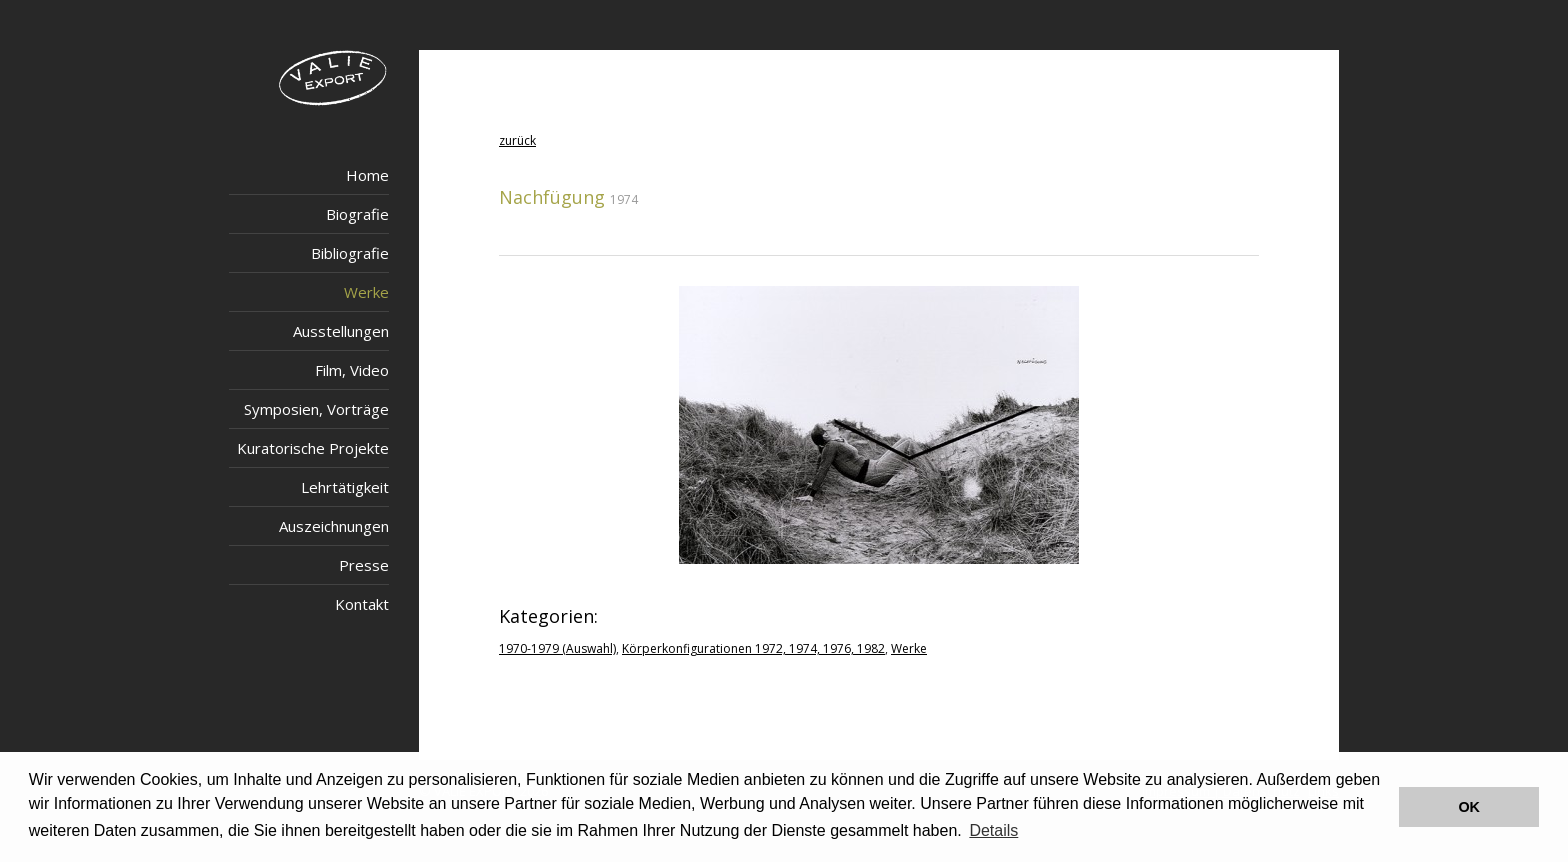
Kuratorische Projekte (313, 448)
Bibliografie (350, 253)
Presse (364, 565)
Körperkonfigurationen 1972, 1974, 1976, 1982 (753, 648)
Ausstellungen (341, 331)
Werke (366, 292)
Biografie (357, 214)
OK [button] (1469, 807)
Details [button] (993, 830)
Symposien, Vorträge (316, 409)
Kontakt (362, 604)
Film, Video (352, 370)
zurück (517, 140)
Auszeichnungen (334, 526)
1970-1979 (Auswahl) (557, 648)
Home (367, 175)
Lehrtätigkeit (345, 487)
